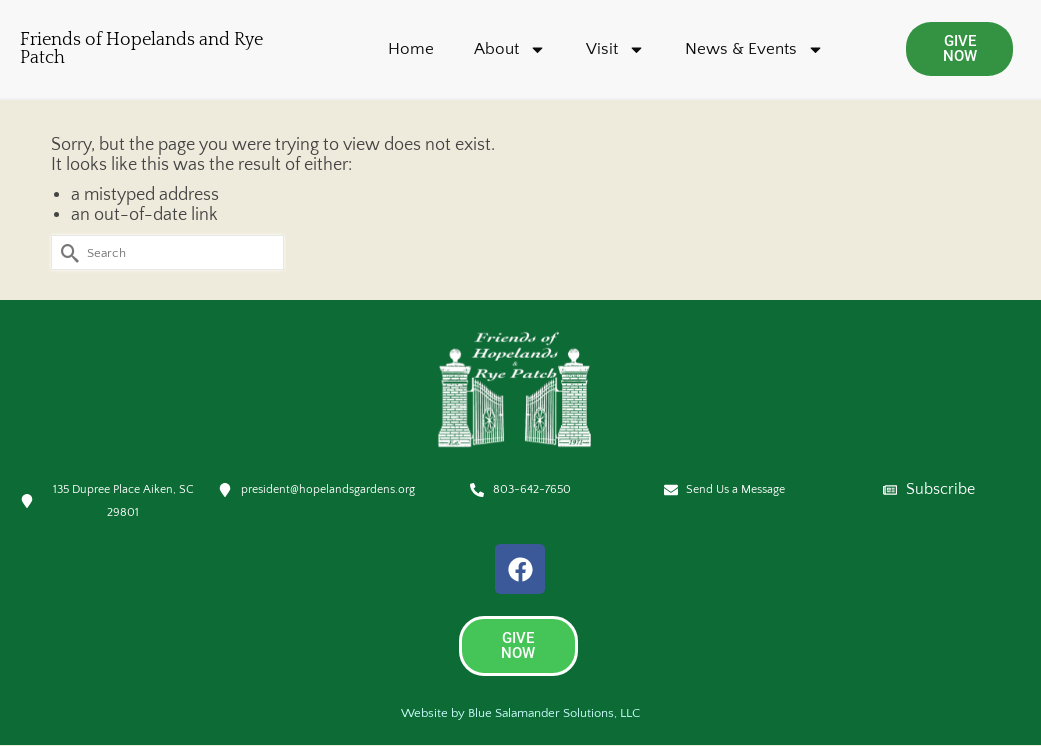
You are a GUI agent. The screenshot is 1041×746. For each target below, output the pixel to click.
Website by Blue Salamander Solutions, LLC (520, 713)
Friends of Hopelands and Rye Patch (141, 49)
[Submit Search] (66, 252)
